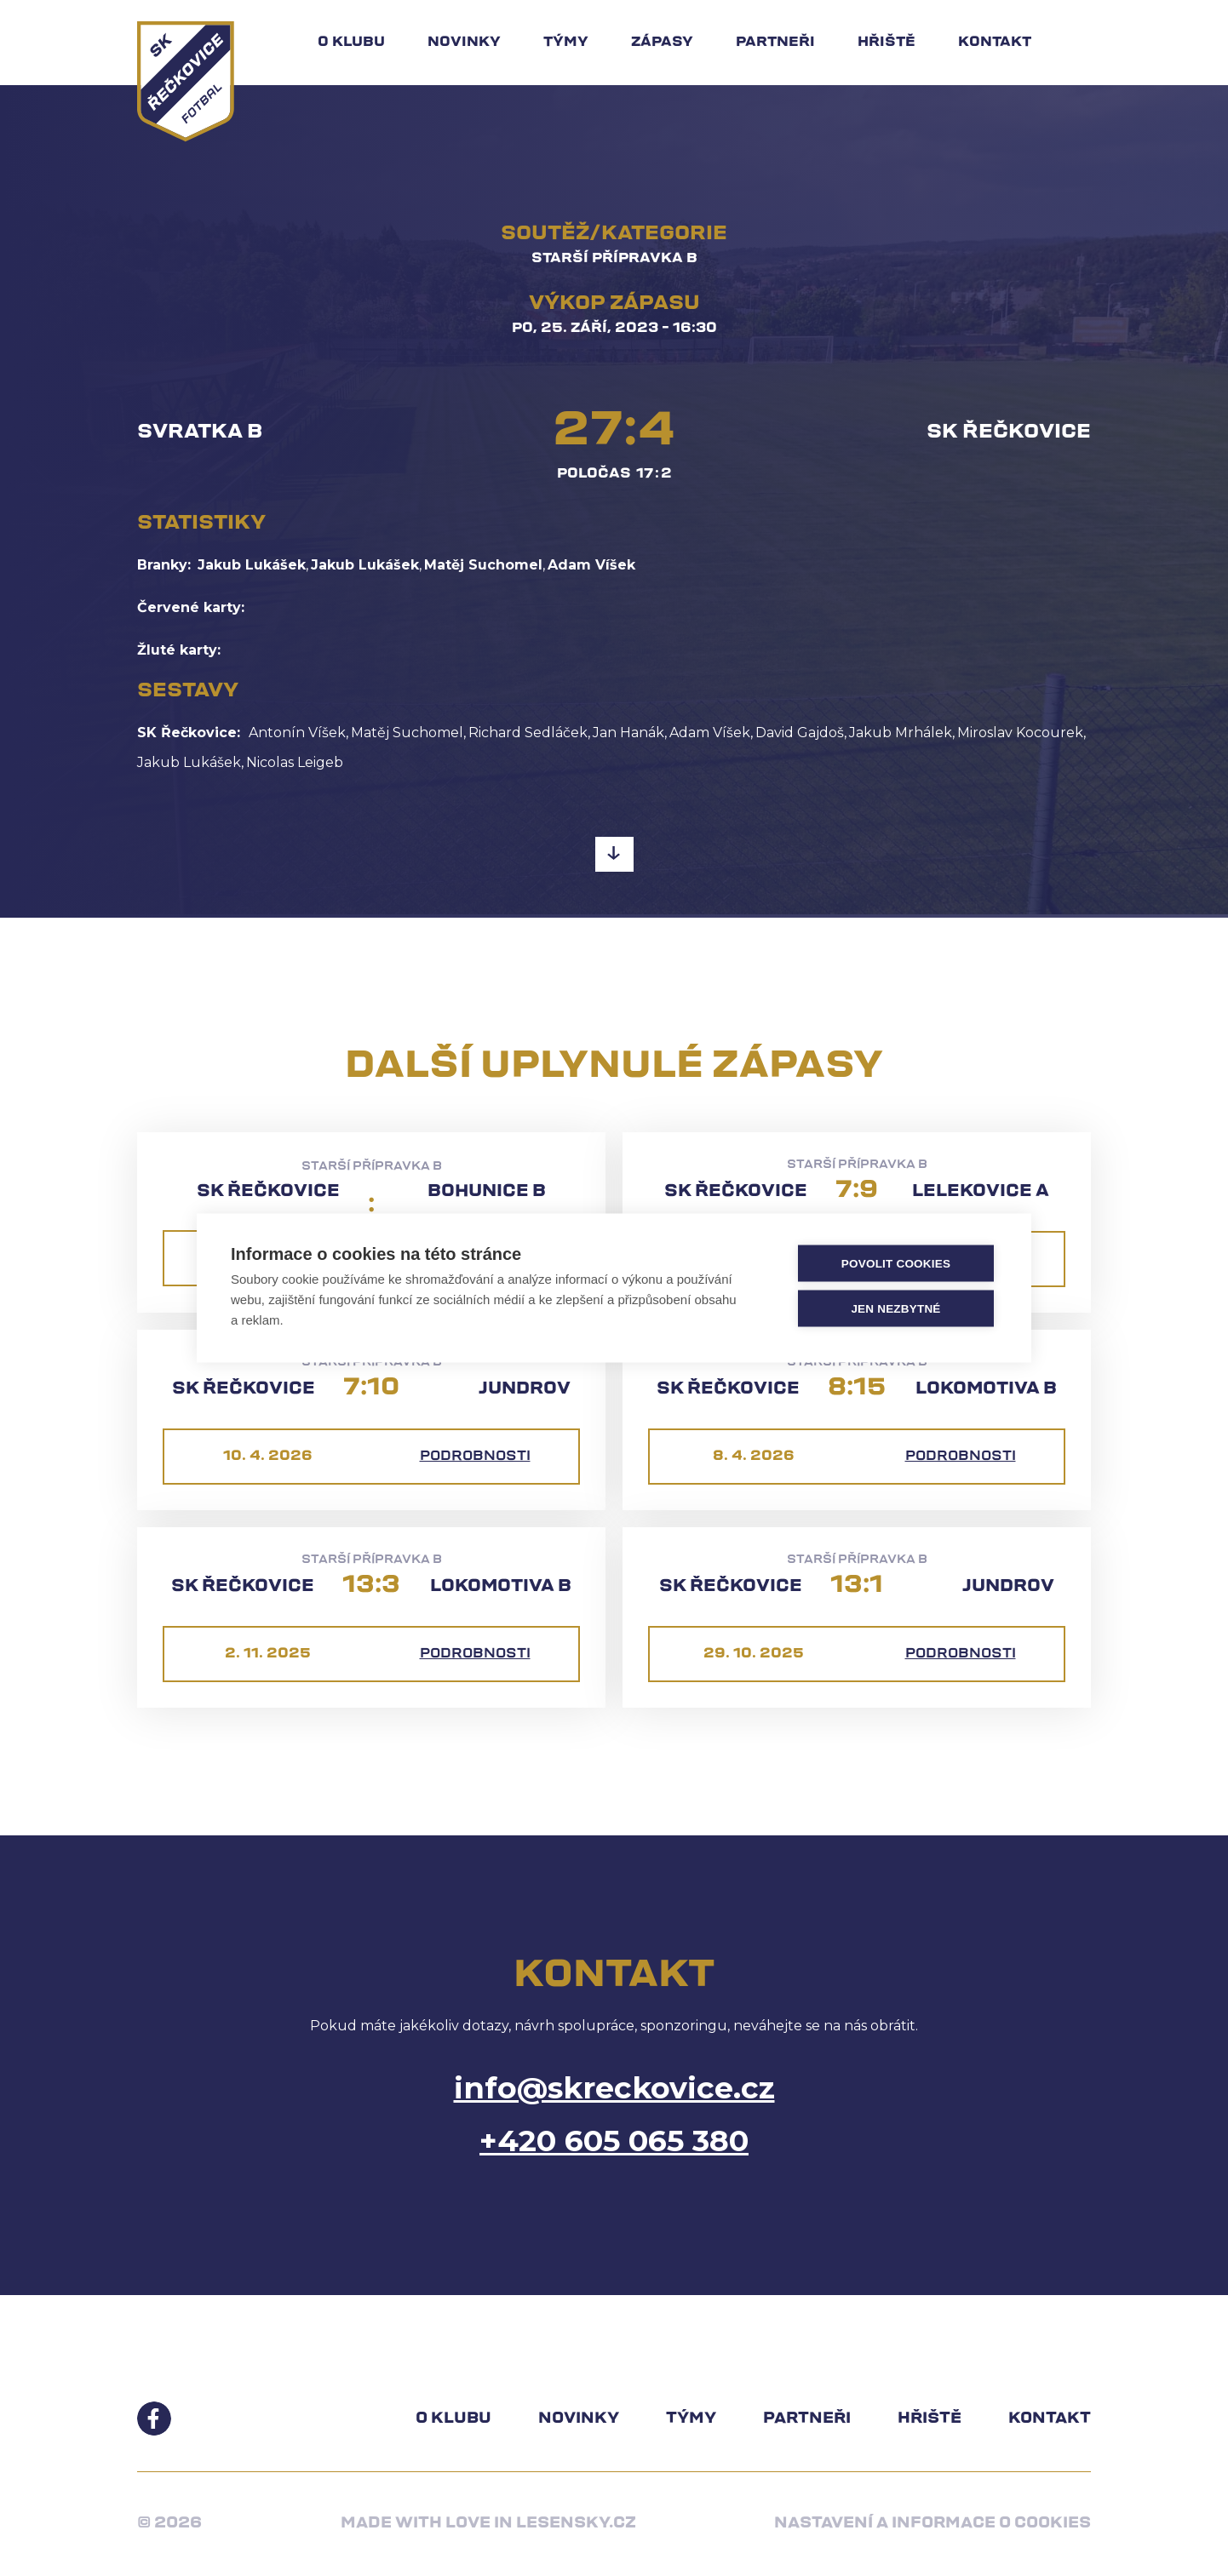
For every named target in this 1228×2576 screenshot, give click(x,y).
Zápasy (662, 42)
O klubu (351, 42)
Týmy (565, 42)
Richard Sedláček (528, 732)
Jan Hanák (628, 732)
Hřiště (886, 42)
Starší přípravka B (614, 259)
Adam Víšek (591, 565)
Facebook (154, 2418)
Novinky (464, 42)
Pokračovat (614, 856)
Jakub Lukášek (252, 565)
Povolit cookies (895, 1263)
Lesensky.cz (576, 2524)
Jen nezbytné (895, 1308)
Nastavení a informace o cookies (932, 2524)
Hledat (1082, 42)
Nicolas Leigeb (294, 762)
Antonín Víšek (297, 732)
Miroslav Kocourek (1020, 732)
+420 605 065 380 (614, 2140)
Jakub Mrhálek (900, 732)
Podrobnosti (475, 1456)
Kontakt (994, 42)
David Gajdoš (799, 732)
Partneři (775, 42)
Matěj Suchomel (483, 565)
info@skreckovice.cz (614, 2087)
